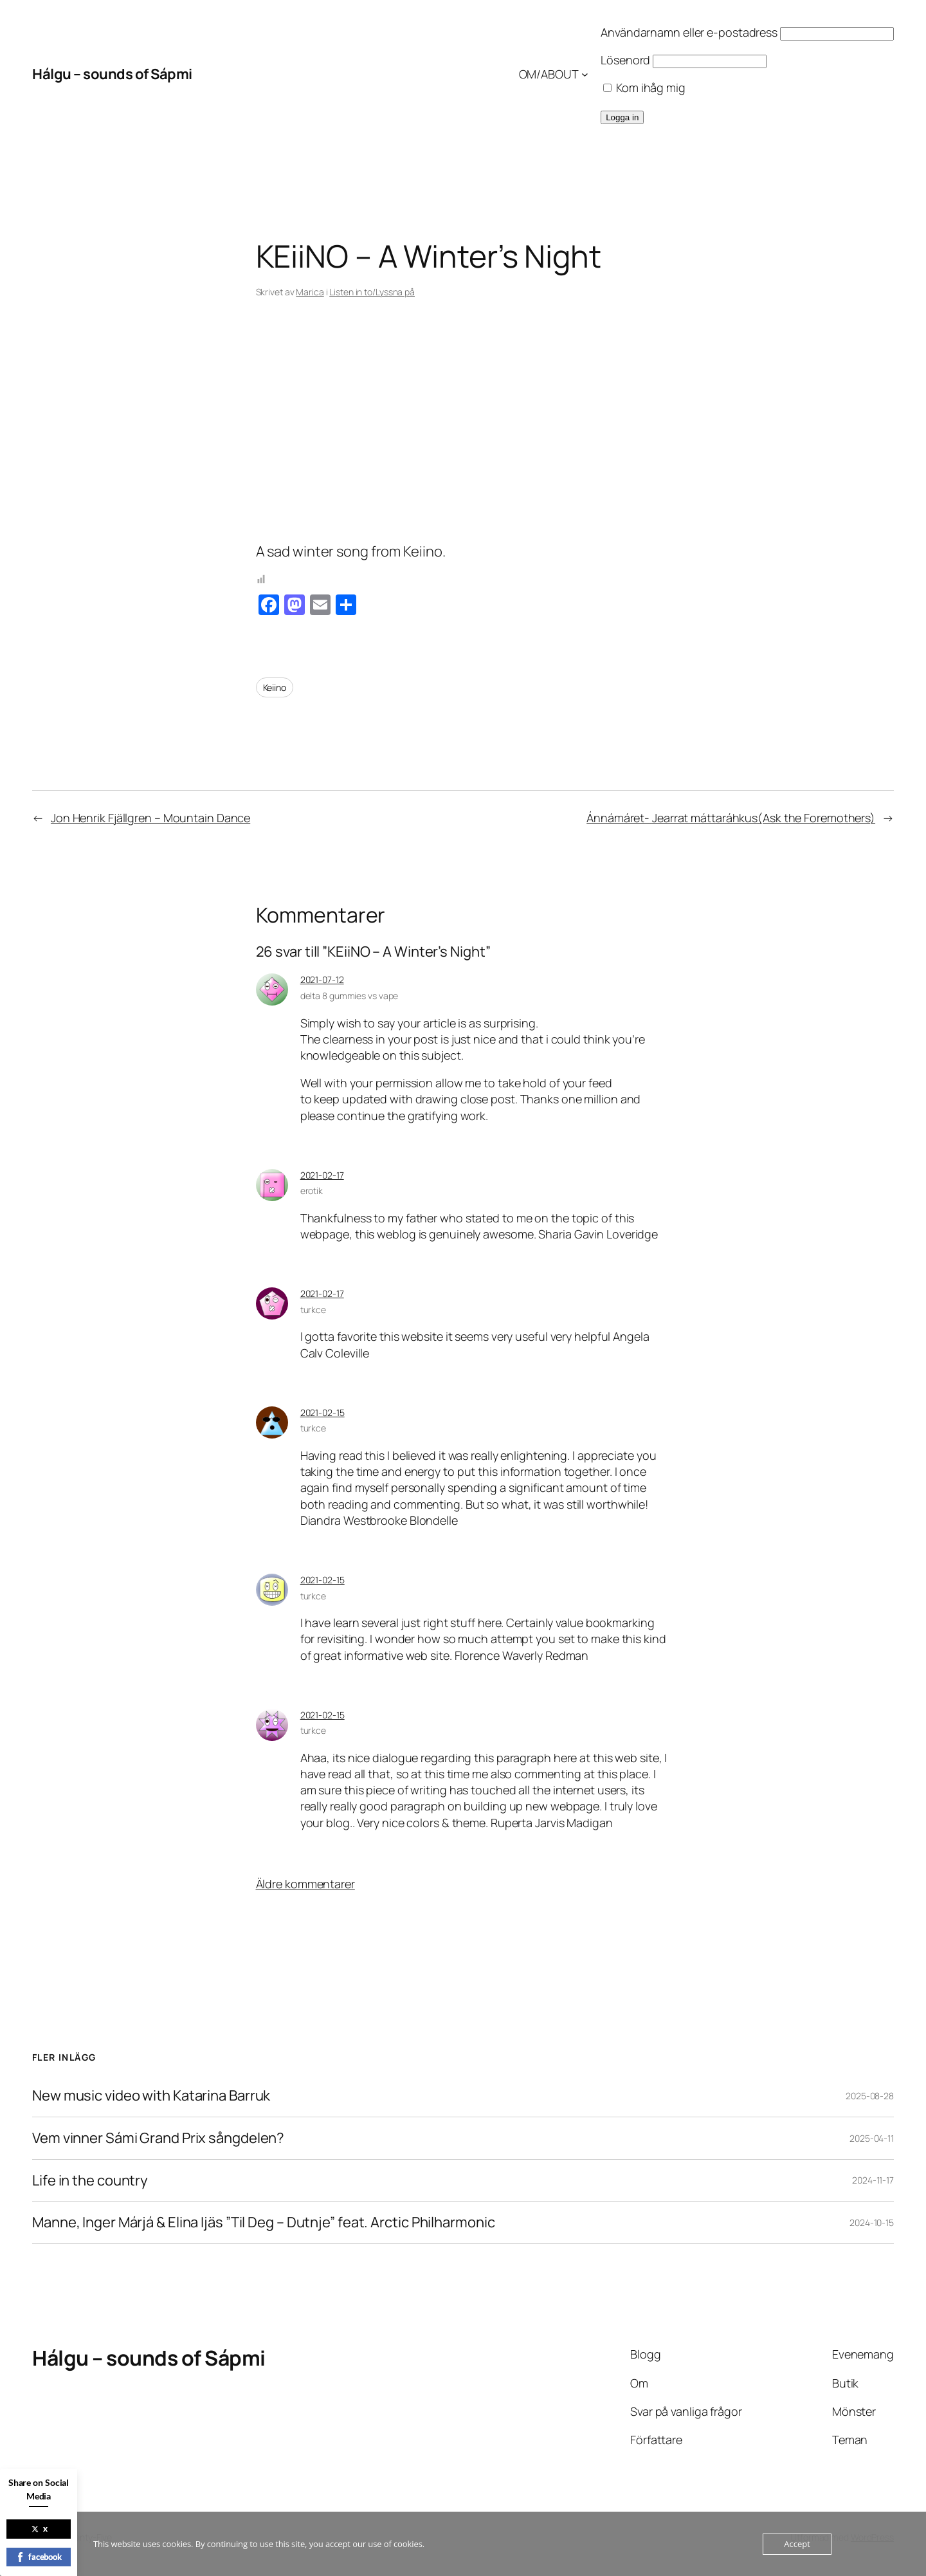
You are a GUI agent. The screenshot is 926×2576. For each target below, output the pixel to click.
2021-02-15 (322, 1412)
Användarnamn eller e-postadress (689, 32)
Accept (797, 2544)
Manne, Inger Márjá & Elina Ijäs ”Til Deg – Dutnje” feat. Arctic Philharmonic (263, 2222)
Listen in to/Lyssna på (372, 292)
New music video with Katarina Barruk (151, 2096)
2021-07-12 (322, 979)
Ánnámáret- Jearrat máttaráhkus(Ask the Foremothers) (730, 817)
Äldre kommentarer (305, 1883)
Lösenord (625, 60)
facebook (38, 2557)
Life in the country (90, 2181)
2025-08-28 (870, 2096)
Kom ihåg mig (644, 87)
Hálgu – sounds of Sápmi (112, 74)
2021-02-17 (322, 1175)
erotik (311, 1190)
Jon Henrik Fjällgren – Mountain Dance (150, 817)
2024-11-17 (873, 2180)
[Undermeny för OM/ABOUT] (584, 74)
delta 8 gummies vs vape (349, 995)
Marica (309, 292)
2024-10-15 (871, 2222)
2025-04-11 (871, 2138)
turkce (313, 1309)
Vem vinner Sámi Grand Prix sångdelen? (158, 2138)
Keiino (274, 687)
